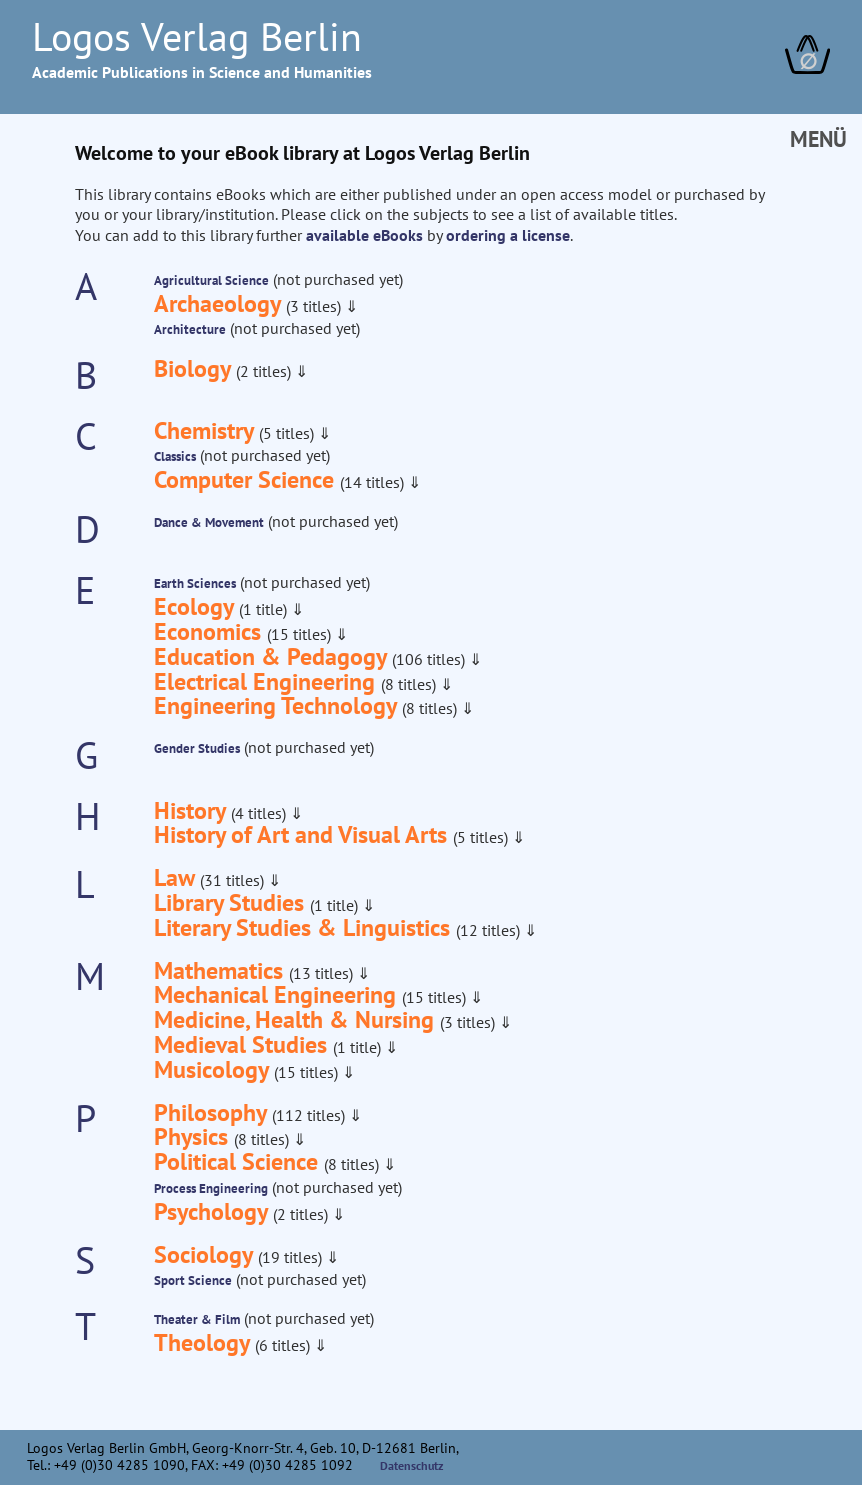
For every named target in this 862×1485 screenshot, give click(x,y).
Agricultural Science (211, 280)
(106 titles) (430, 659)
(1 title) (265, 609)
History (192, 810)
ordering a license (508, 235)
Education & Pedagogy (273, 656)
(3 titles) (315, 306)
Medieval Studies (243, 1044)
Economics (210, 631)
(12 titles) (490, 930)
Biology (195, 368)
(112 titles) (310, 1115)
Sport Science (193, 1280)
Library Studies (232, 902)
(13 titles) (323, 973)
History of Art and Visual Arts (303, 834)
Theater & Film (197, 1319)
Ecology (196, 606)
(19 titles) (292, 1257)
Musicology (214, 1069)
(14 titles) (374, 482)
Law (177, 877)
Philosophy (213, 1112)
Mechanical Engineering (278, 994)
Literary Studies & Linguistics (305, 927)
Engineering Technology (278, 705)
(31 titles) (234, 880)
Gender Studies (197, 748)
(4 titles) (260, 813)
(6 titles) (284, 1345)
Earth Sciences (195, 583)
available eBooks (364, 235)
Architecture (190, 329)
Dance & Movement (209, 522)
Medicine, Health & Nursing (297, 1019)
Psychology (213, 1211)
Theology (204, 1342)
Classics (175, 456)
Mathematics (221, 970)
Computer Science (247, 479)
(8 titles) (410, 684)
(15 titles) (301, 634)
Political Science (239, 1161)
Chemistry (206, 430)
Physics (194, 1136)
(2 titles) (265, 371)
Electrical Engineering (267, 681)
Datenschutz (412, 1465)
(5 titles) (288, 433)
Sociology (206, 1254)
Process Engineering (211, 1188)
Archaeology (220, 303)
